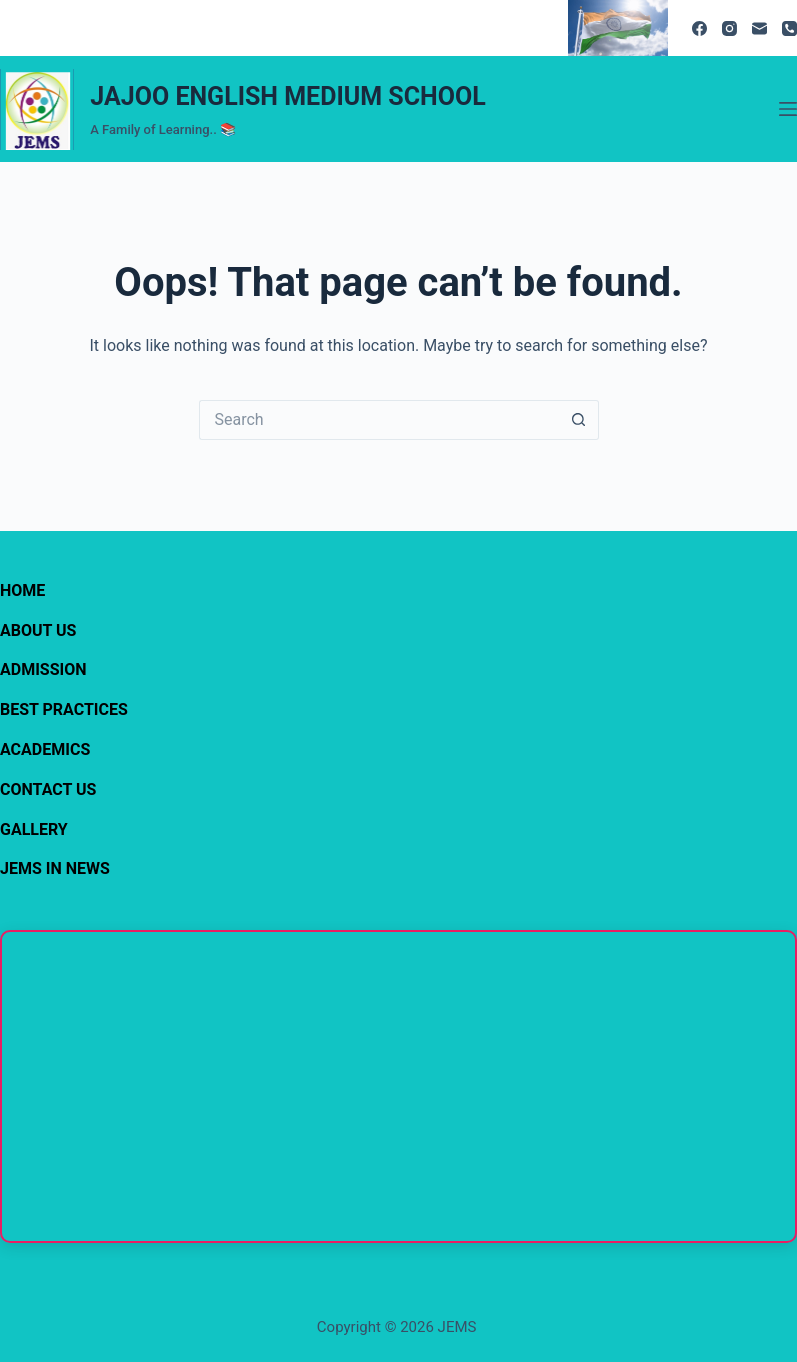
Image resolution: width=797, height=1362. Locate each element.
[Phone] (789, 28)
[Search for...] (379, 420)
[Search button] (579, 420)
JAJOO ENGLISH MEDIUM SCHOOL (287, 96)
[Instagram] (729, 28)
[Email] (759, 28)
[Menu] (788, 109)
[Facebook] (699, 28)
